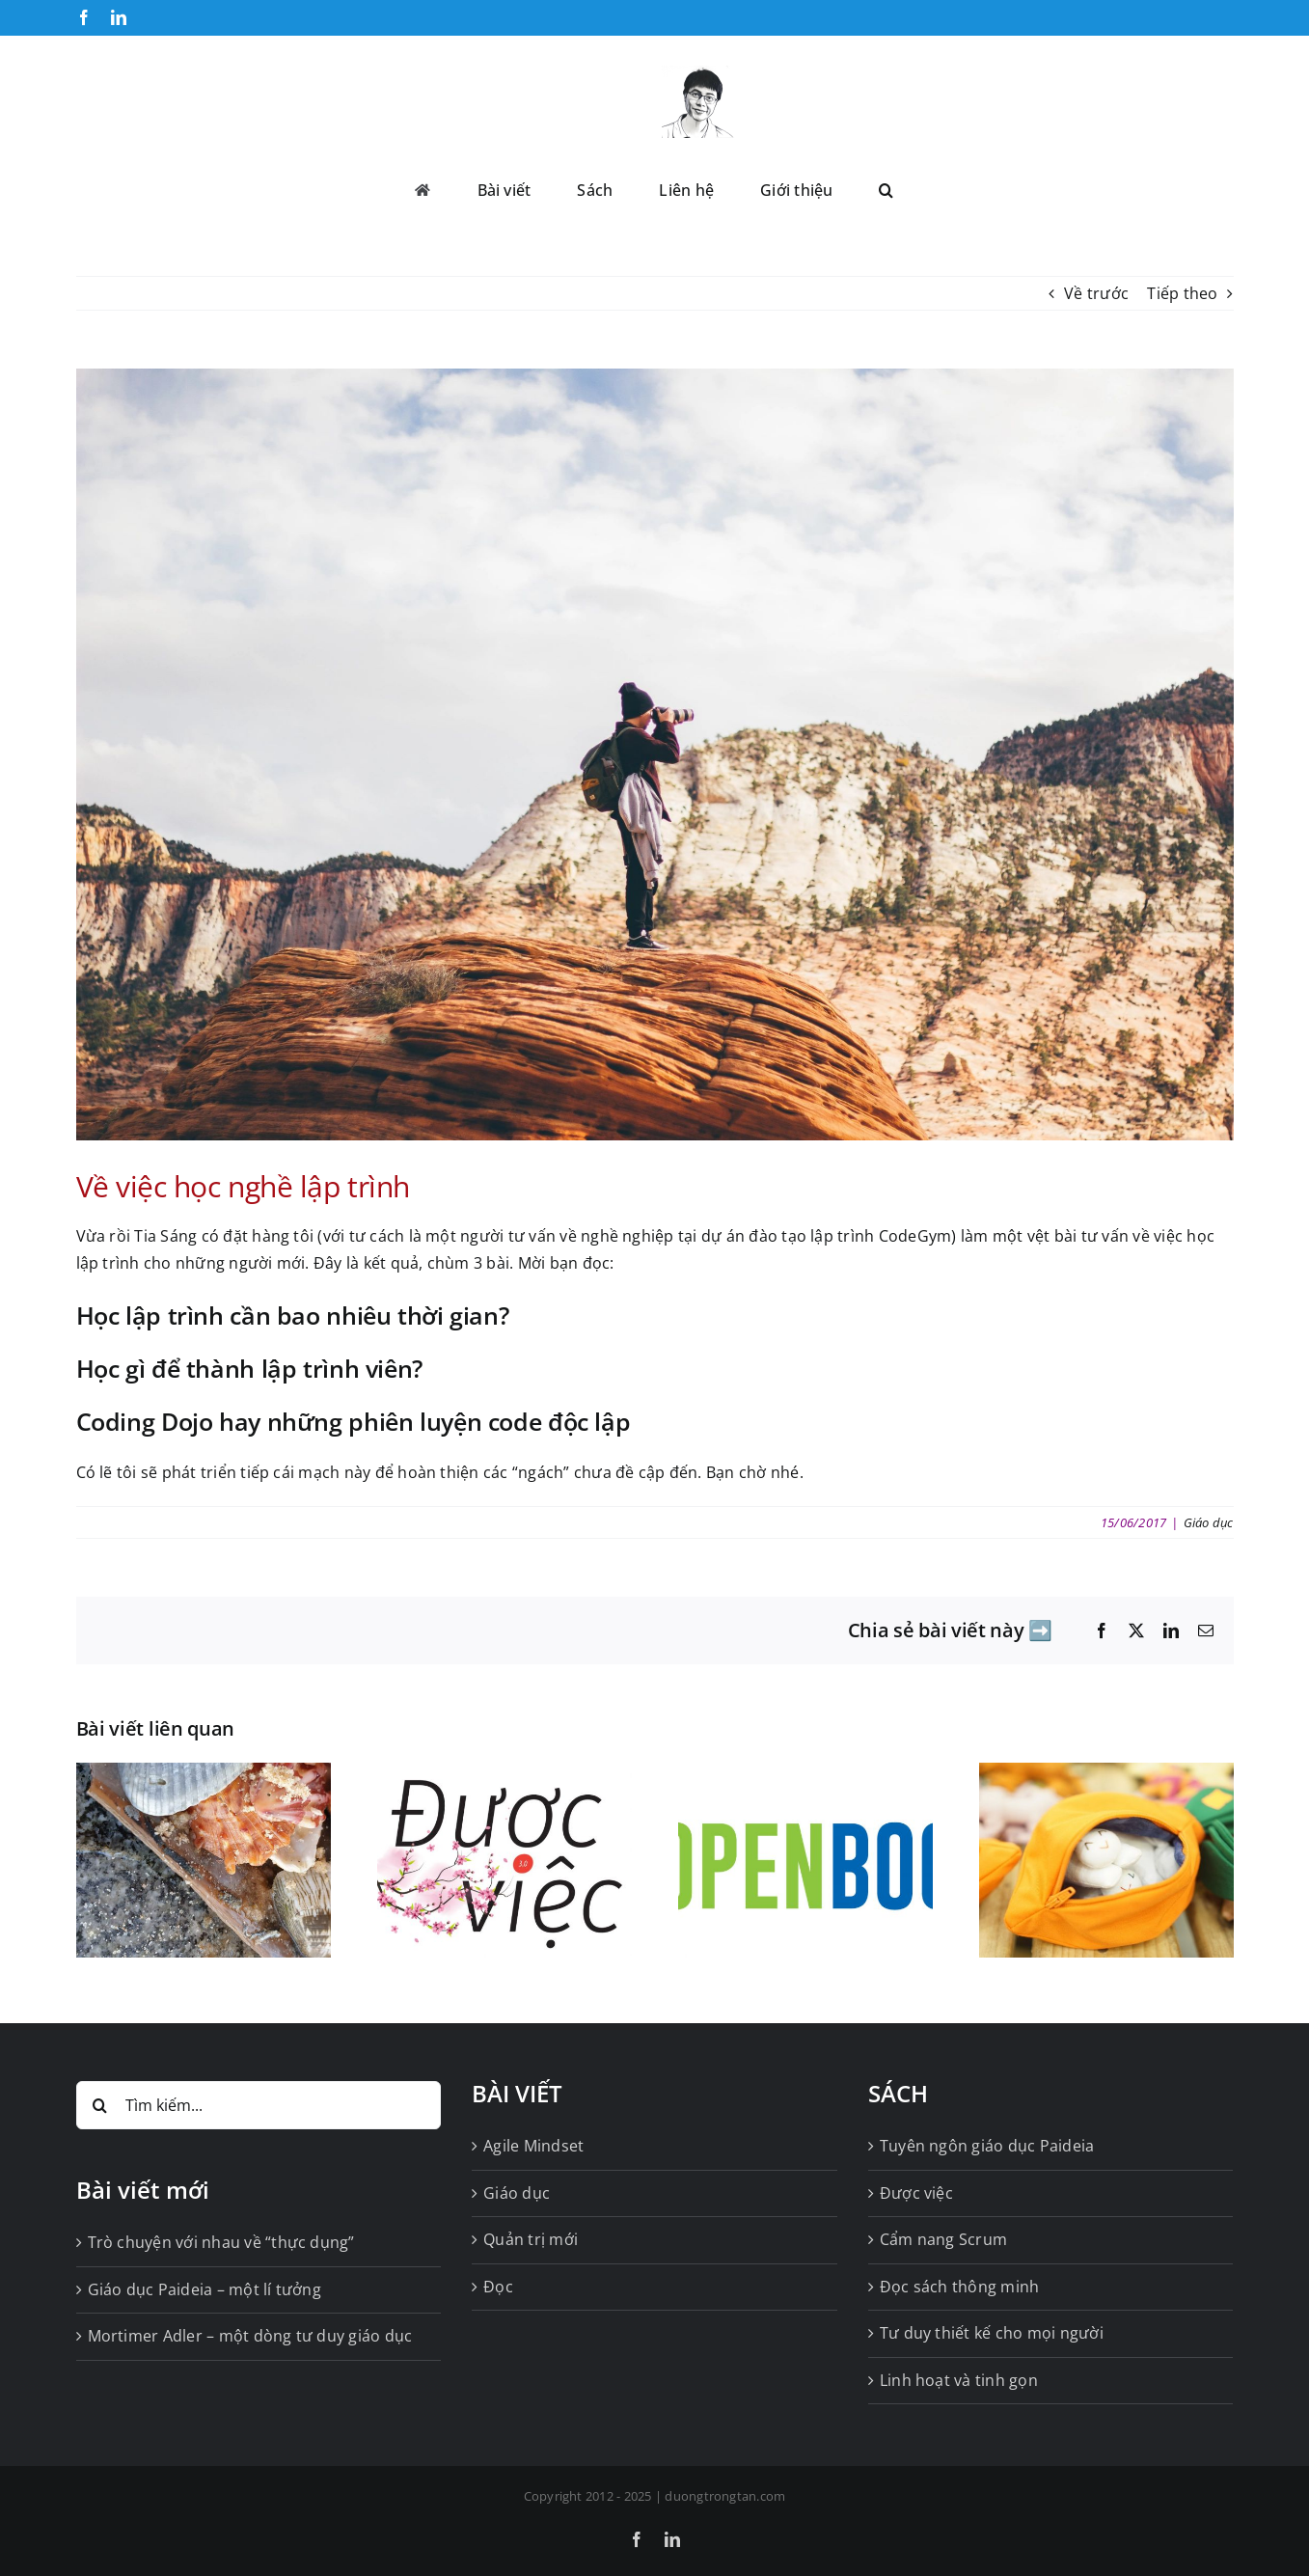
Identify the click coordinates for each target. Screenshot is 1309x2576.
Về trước (1096, 293)
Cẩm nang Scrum (943, 2239)
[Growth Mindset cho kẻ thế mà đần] (1106, 1773)
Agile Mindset (533, 2145)
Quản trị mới (530, 2239)
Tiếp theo (1182, 293)
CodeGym (915, 1236)
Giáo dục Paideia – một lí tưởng (204, 2289)
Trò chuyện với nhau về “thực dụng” (221, 2242)
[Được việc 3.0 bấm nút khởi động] (504, 1773)
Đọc (498, 2286)
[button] (886, 188)
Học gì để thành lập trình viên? (252, 1368)
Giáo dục (1209, 1522)
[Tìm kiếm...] (259, 2105)
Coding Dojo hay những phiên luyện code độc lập (353, 1421)
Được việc (916, 2193)
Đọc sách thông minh (960, 2286)
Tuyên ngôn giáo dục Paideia (987, 2145)
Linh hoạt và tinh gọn (959, 2380)
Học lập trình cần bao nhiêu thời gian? (295, 1315)
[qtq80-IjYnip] (655, 754)
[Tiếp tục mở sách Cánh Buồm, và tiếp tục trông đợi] (805, 1773)
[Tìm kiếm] (100, 2105)
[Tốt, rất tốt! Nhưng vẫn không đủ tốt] (203, 1773)
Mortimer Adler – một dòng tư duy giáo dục (250, 2335)
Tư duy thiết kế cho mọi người (992, 2332)
